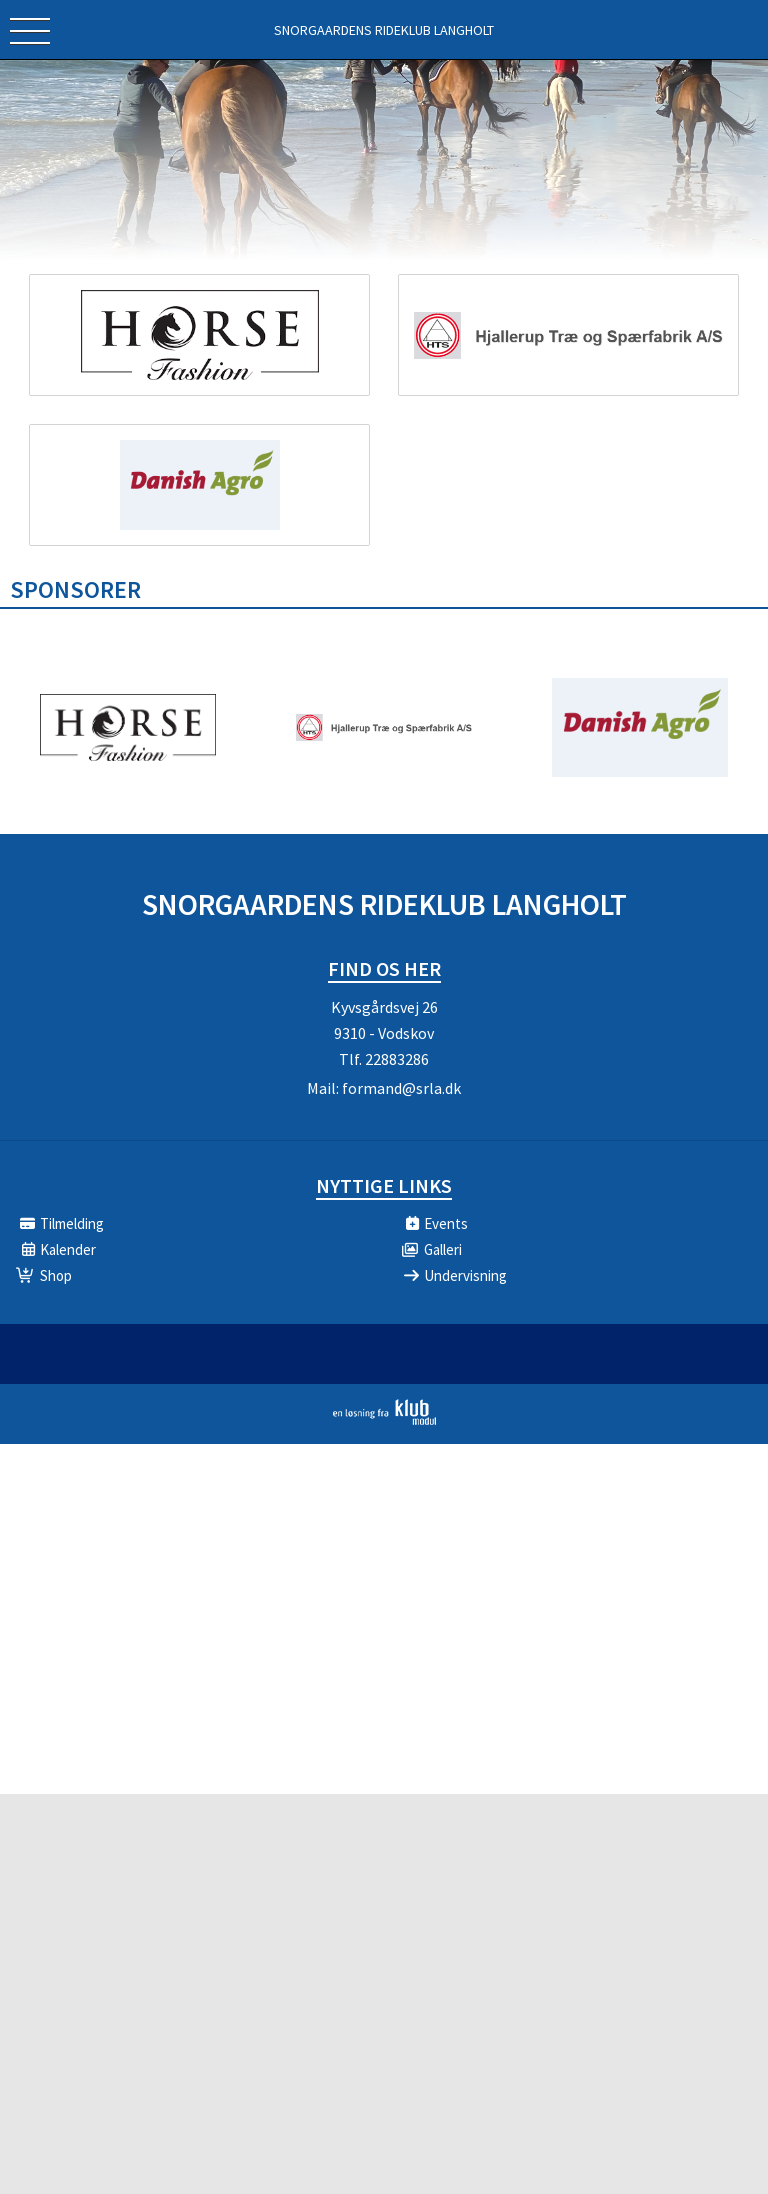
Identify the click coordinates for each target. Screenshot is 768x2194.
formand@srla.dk (401, 1088)
